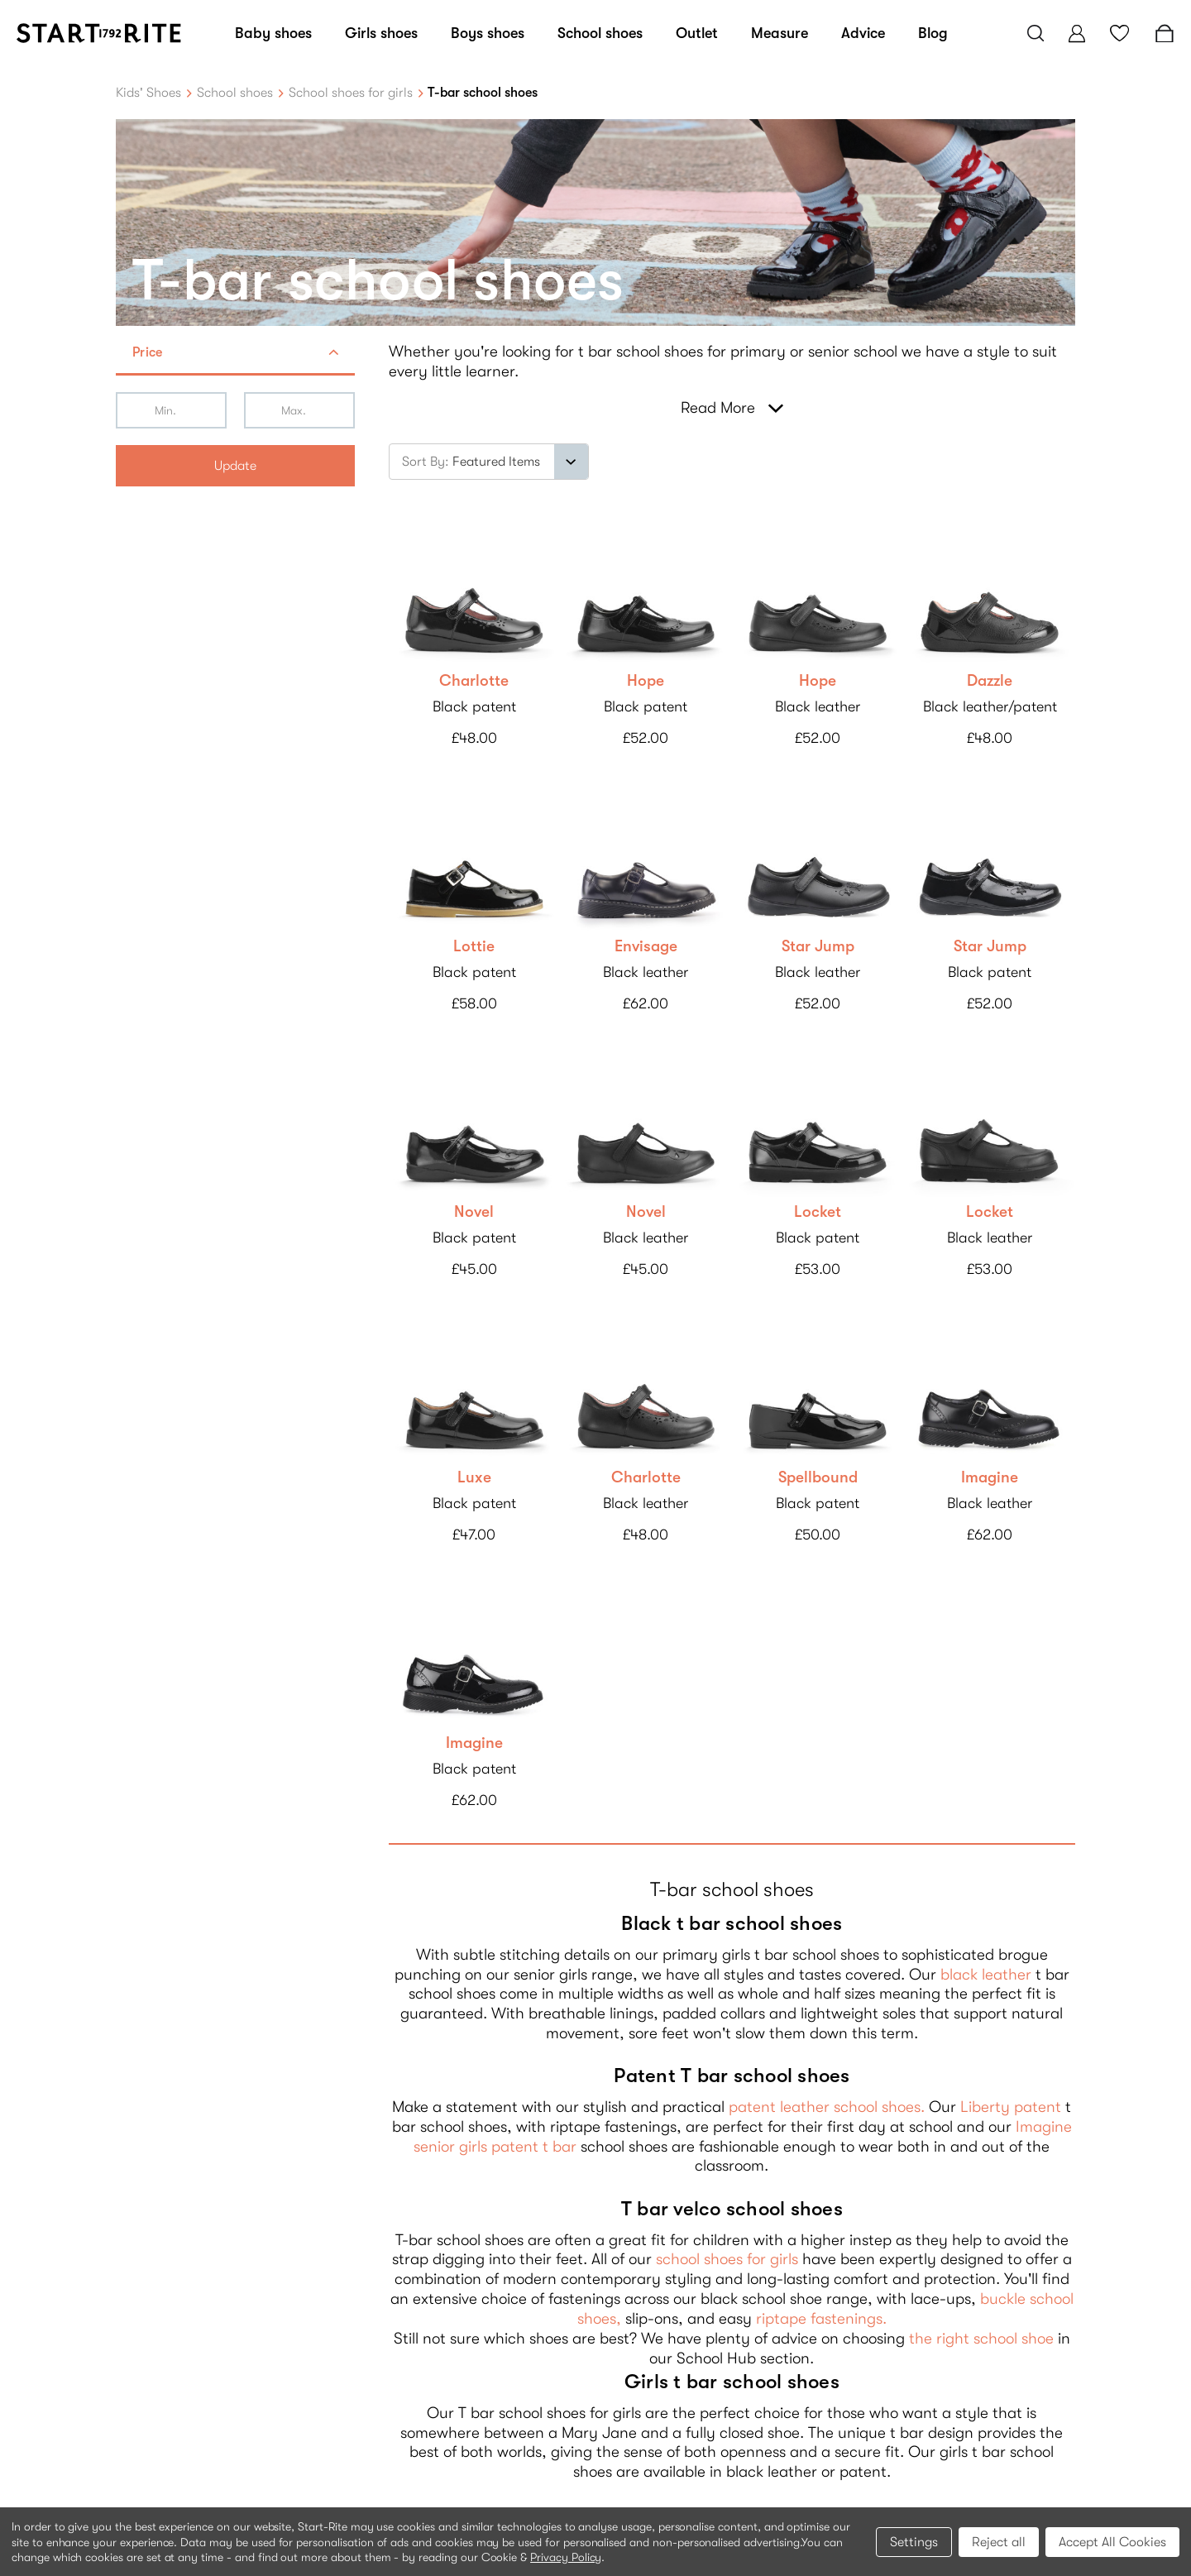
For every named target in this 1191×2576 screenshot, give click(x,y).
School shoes (600, 33)
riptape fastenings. (821, 2319)
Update (235, 465)
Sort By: (425, 461)
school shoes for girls (727, 2259)
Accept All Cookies (1112, 2542)
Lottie (474, 946)
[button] (235, 354)
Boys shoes (487, 33)
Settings (914, 2542)
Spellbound (818, 1477)
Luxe (474, 1477)
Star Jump (818, 946)
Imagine (989, 1477)
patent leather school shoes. (827, 2107)
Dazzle (989, 681)
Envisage (646, 946)
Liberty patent (1010, 2107)
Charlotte (474, 681)
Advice (863, 33)
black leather (985, 1975)
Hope (645, 681)
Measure (779, 33)
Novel (474, 1212)
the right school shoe (981, 2338)
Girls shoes (381, 33)
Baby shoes (273, 33)
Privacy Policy (565, 2557)
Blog (933, 33)
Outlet (697, 33)
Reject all (999, 2542)
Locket (817, 1212)
